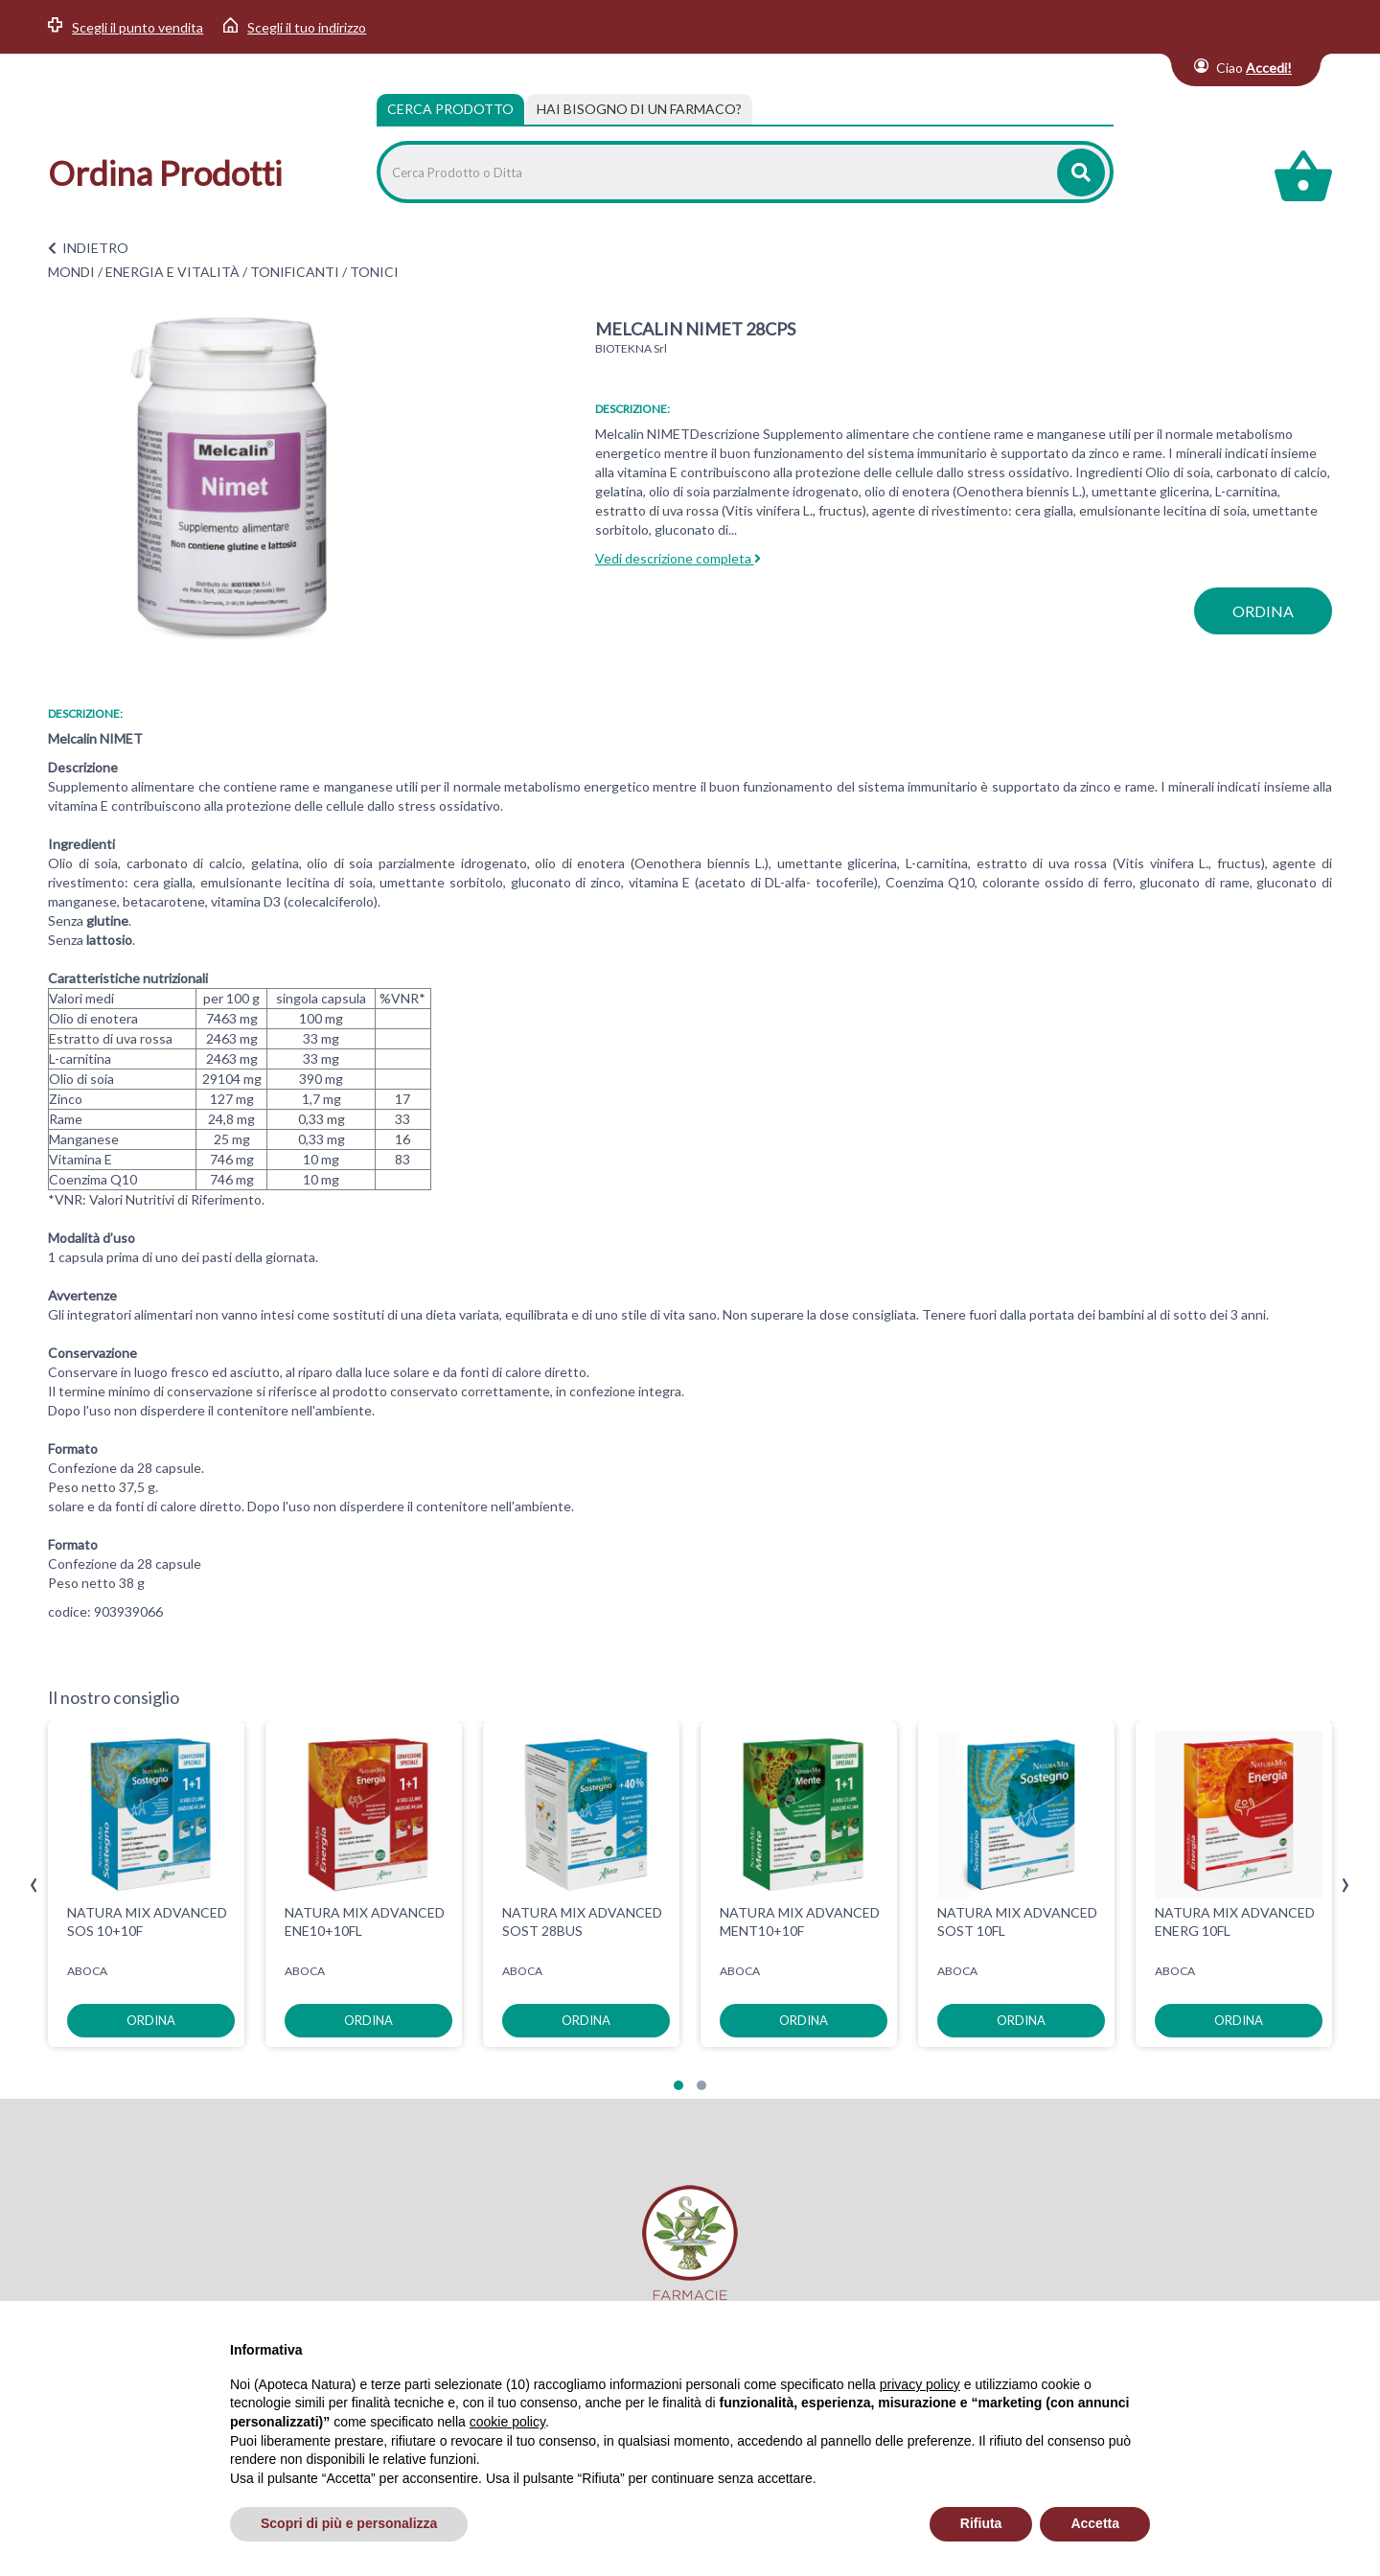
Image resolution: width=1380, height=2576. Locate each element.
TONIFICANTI (294, 272)
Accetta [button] (1094, 2523)
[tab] (639, 109)
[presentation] (34, 1885)
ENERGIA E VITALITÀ (172, 272)
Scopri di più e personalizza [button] (349, 2523)
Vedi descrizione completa (678, 558)
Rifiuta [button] (981, 2523)
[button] (678, 2085)
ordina (1263, 611)
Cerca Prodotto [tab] (450, 109)
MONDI (71, 272)
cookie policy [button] (507, 2421)
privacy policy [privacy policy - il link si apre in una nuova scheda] (920, 2384)
